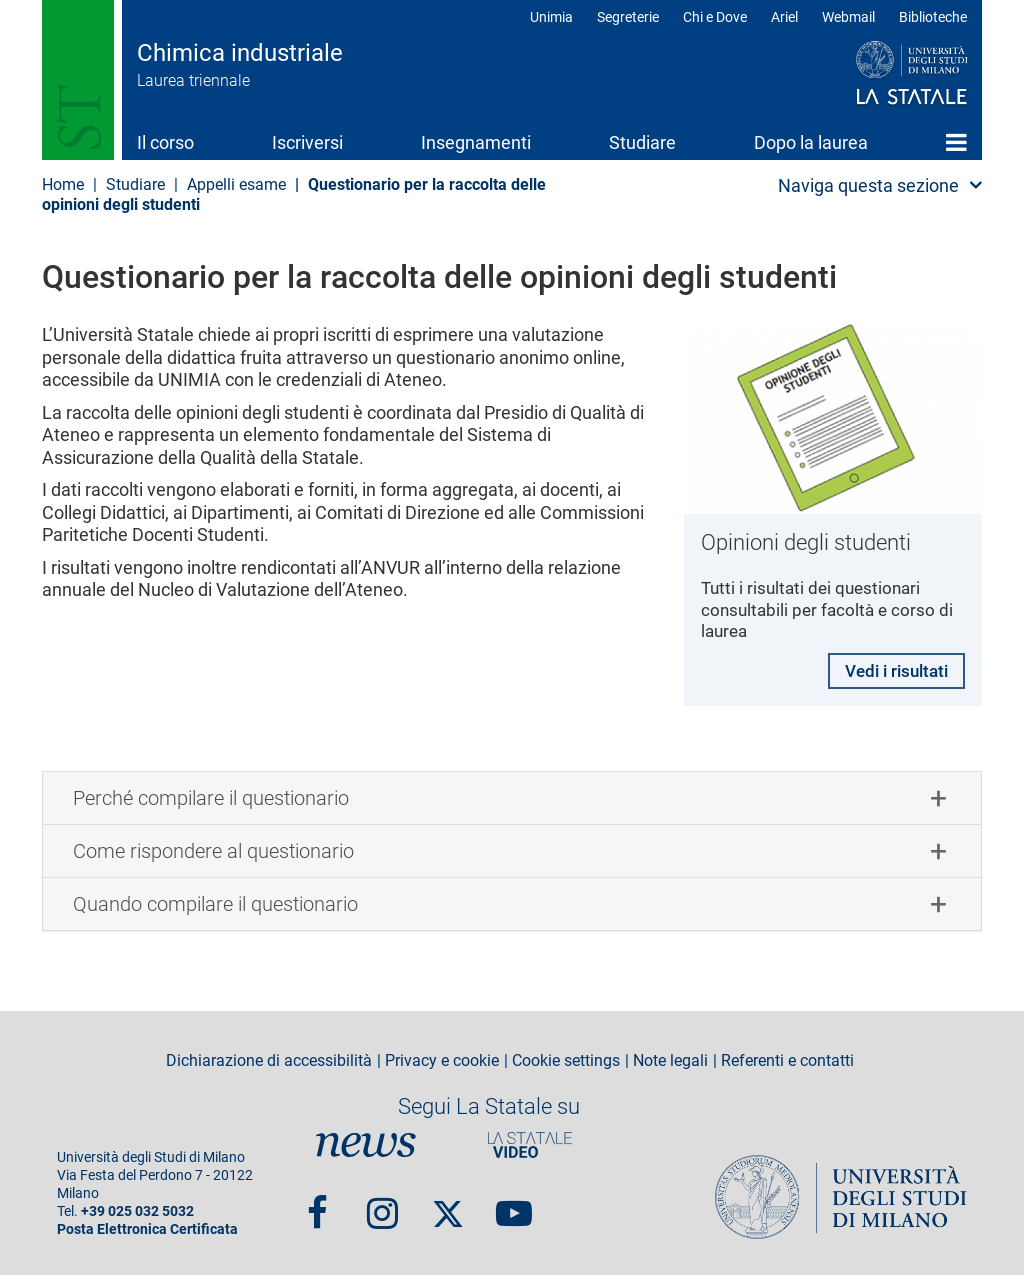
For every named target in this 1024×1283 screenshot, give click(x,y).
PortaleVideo (530, 1152)
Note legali (670, 1069)
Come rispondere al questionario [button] (213, 859)
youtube (514, 1212)
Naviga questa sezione (868, 185)
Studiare (642, 142)
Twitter (448, 1212)
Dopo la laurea (811, 142)
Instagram (382, 1212)
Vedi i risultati (891, 676)
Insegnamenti (476, 142)
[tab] (512, 806)
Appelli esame (236, 184)
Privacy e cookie (442, 1069)
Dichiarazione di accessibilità (269, 1069)
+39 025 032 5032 (137, 1219)
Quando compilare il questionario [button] (215, 912)
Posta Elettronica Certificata (147, 1237)
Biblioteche (933, 17)
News (366, 1152)
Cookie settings (566, 1069)
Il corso (165, 142)
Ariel (784, 17)
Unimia (551, 17)
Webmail (848, 17)
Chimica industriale (240, 53)
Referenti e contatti (787, 1069)
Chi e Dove (715, 17)
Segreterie (628, 17)
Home (956, 142)
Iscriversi (307, 142)
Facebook (317, 1212)
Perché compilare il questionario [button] (211, 806)
